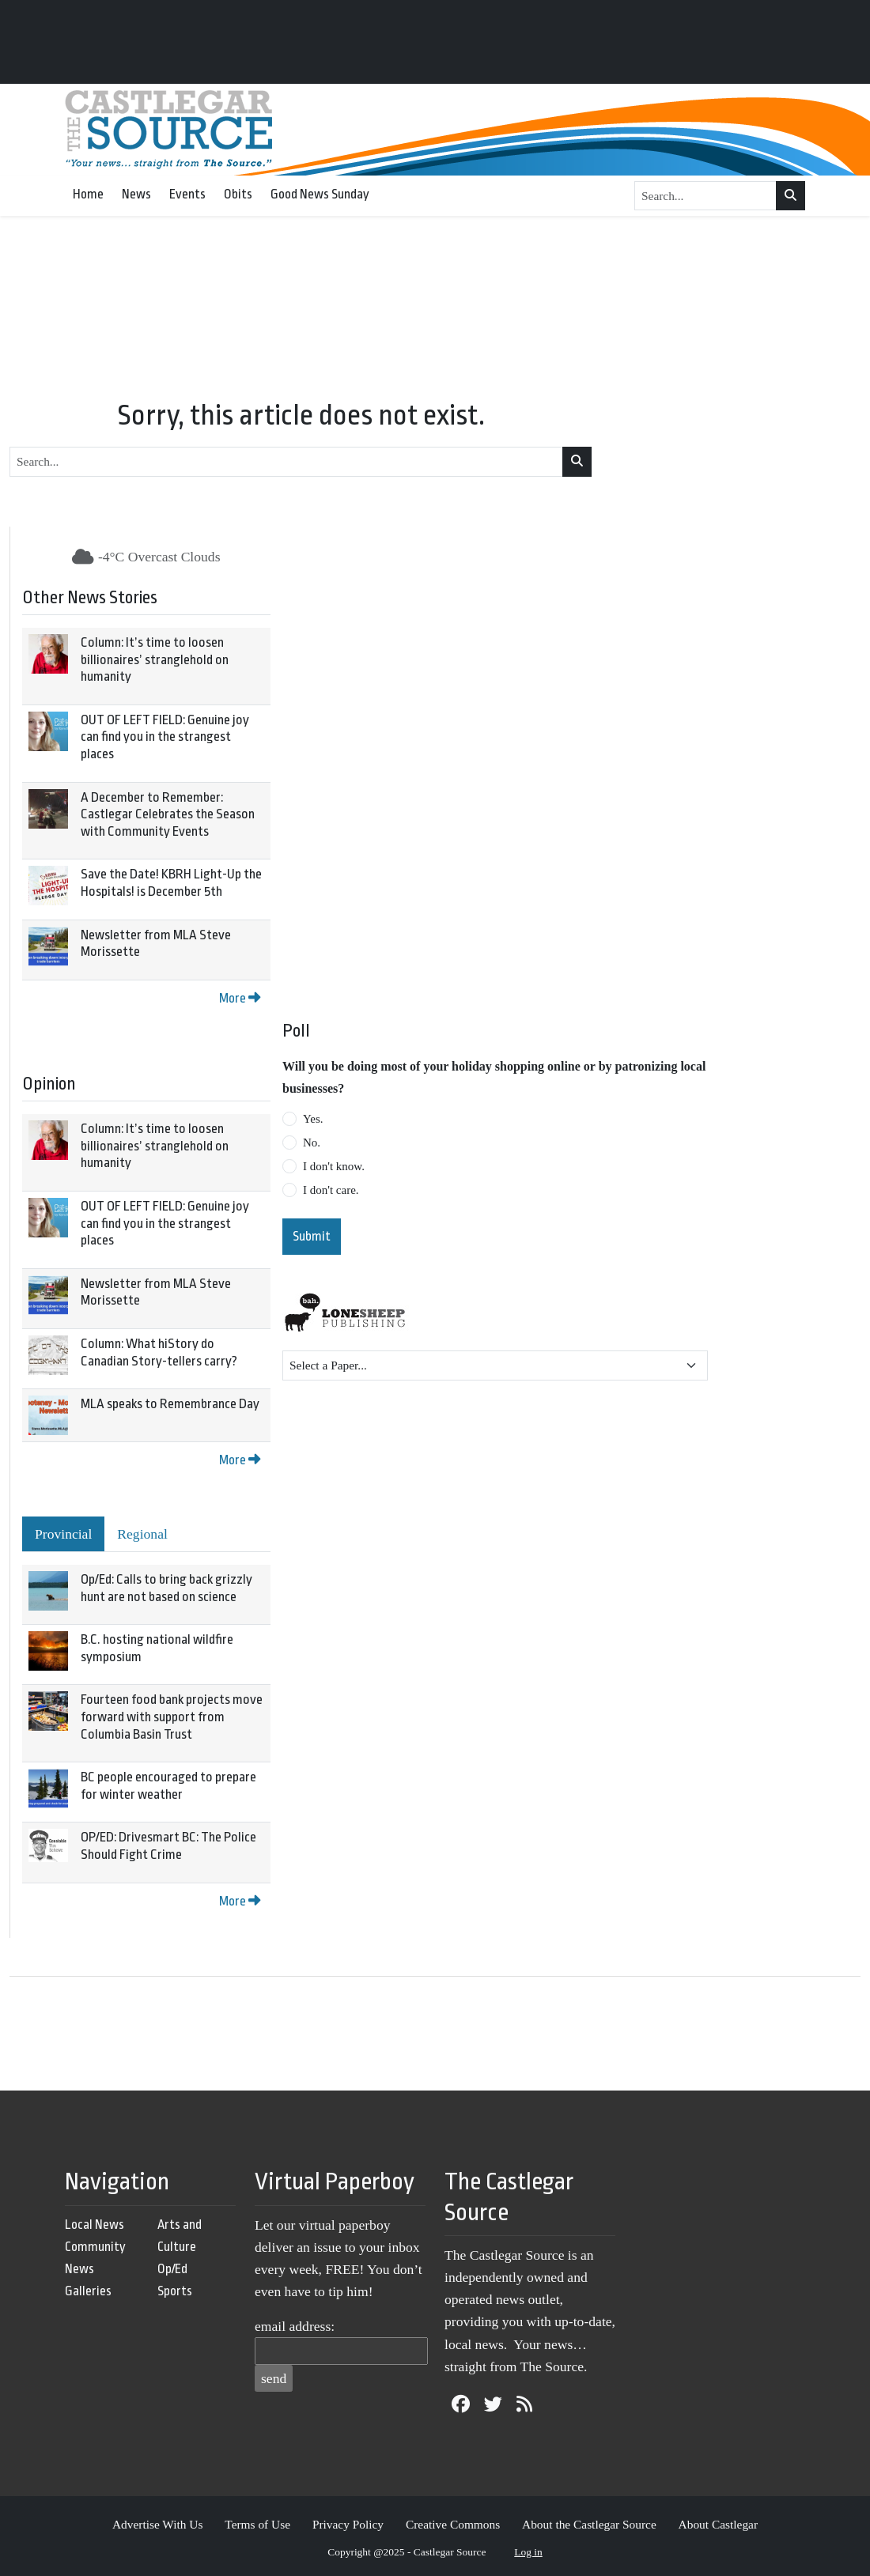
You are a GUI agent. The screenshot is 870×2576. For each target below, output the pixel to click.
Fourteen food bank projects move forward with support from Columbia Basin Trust (172, 1716)
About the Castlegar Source (589, 2524)
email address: (295, 2326)
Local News (94, 2224)
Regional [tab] (142, 1534)
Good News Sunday (319, 194)
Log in (528, 2552)
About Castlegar (718, 2524)
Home (88, 194)
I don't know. (334, 1166)
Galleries (88, 2290)
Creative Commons (453, 2524)
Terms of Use (257, 2524)
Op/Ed (172, 2268)
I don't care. (331, 1190)
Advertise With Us (157, 2524)
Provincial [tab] (63, 1534)
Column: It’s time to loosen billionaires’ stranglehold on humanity (155, 659)
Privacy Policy (348, 2524)
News (136, 194)
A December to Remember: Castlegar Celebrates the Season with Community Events (168, 814)
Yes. (313, 1118)
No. (311, 1142)
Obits (238, 194)
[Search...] (705, 196)
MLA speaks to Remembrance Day (170, 1403)
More (239, 998)
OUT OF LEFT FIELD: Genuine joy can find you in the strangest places (165, 736)
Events (187, 194)
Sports (174, 2290)
